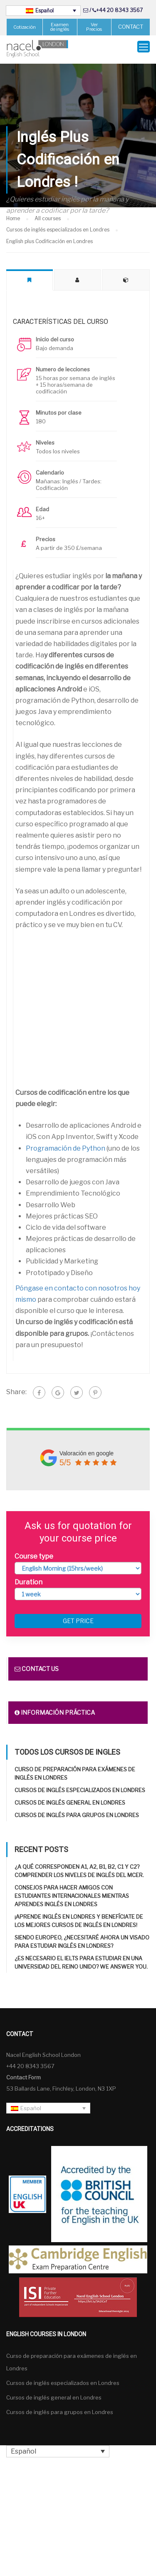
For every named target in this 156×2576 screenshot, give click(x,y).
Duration (28, 1576)
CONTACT (130, 26)
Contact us (37, 1662)
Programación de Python (65, 1142)
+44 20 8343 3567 (119, 10)
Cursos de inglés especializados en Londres (80, 1783)
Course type (34, 1550)
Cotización (24, 27)
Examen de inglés (59, 27)
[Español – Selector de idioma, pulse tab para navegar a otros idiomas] (43, 10)
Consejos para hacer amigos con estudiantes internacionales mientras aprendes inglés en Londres (72, 1889)
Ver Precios (94, 27)
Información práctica (55, 1706)
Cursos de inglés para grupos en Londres (77, 1808)
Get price (78, 1614)
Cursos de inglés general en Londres (70, 1796)
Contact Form (23, 2071)
